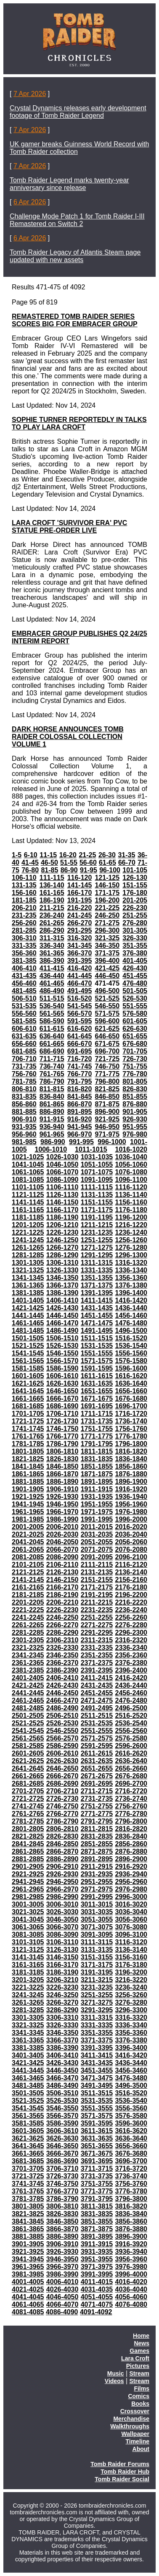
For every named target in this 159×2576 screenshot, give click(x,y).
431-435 (24, 975)
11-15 (48, 855)
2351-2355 (97, 1655)
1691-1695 (97, 1406)
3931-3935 (97, 2251)
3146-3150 (62, 1957)
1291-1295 (97, 1255)
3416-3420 (131, 2055)
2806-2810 (62, 1828)
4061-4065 (28, 2304)
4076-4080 (131, 2304)
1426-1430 (62, 1307)
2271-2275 (97, 1625)
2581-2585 (28, 1745)
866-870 (79, 1104)
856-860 (24, 1104)
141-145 (79, 885)
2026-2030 (62, 1534)
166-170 (79, 892)
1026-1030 (62, 1157)
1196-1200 (131, 1217)
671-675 (107, 1043)
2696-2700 (131, 1783)
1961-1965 (28, 1511)
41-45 (30, 862)
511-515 (52, 998)
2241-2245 (28, 1617)
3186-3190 (62, 1972)
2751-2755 (97, 1806)
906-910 (24, 1119)
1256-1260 (131, 1240)
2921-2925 (28, 1874)
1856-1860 (131, 1466)
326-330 (134, 938)
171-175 (107, 892)
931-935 (24, 1126)
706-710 (24, 1058)
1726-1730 (62, 1421)
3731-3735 (97, 2176)
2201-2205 (28, 1602)
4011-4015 (97, 2281)
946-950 (107, 1126)
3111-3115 (97, 1942)
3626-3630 (62, 2138)
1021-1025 (28, 1157)
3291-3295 (97, 2010)
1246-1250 (62, 1240)
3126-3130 (62, 1949)
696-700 (107, 1051)
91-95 (88, 870)
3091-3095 (97, 1934)
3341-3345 (28, 2032)
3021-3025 (28, 1911)
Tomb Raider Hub (125, 2471)
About (140, 2449)
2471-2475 (97, 1700)
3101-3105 (28, 1942)
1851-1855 (97, 1466)
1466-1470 (62, 1323)
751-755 (134, 1066)
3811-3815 (97, 2206)
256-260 (24, 922)
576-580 (134, 1013)
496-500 (107, 990)
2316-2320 (131, 1640)
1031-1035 (97, 1157)
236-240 (52, 915)
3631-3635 (97, 2138)
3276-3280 (131, 2002)
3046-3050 (62, 1919)
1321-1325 (28, 1270)
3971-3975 (97, 2266)
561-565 (52, 1013)
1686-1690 (62, 1406)
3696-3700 (131, 2161)
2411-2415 (97, 1677)
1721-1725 (28, 1421)
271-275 (107, 922)
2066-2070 (62, 1549)
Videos (114, 2381)
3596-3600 (131, 2123)
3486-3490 (62, 2085)
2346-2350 (62, 1655)
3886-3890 (62, 2236)
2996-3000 (131, 1896)
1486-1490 (62, 1330)
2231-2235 (97, 1609)
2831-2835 (97, 1836)
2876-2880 (131, 1851)
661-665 (52, 1043)
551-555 (134, 1006)
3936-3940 (131, 2251)
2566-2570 (62, 1738)
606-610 (24, 1028)
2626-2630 (62, 1760)
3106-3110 (62, 1942)
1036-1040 (131, 1157)
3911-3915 (97, 2244)
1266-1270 (62, 1247)
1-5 (16, 855)
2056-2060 (131, 1542)
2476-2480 (131, 1700)
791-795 (79, 1081)
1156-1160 (131, 1202)
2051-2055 (97, 1542)
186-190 (52, 900)
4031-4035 (97, 2289)
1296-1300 (131, 1255)
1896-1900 (131, 1481)
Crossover (134, 2411)
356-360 (24, 953)
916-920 (79, 1119)
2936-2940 (131, 1874)
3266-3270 (62, 2002)
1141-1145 (28, 1202)
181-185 (24, 900)
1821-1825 (28, 1458)
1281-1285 (28, 1255)
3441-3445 (28, 2070)
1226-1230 (62, 1232)
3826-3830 (62, 2213)
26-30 (107, 855)
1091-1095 (97, 1179)
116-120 (79, 877)
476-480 (134, 983)
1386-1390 (62, 1292)
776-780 (134, 1073)
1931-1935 (97, 1496)
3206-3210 (62, 1979)
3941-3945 (28, 2259)
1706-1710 (62, 1413)
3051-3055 (97, 1919)
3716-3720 (131, 2168)
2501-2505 (28, 1715)
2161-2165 (28, 1587)
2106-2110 (62, 1564)
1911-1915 (97, 1489)
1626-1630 (62, 1383)
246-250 (107, 915)
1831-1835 (97, 1458)
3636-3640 (131, 2138)
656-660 (24, 1043)
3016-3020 (131, 1904)
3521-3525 (28, 2100)
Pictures (137, 2366)
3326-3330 (62, 2025)
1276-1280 (131, 1247)
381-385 (24, 960)
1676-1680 (131, 1398)
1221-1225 (28, 1232)
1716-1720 (131, 1413)
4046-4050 (62, 2296)
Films (141, 2388)
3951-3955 (97, 2259)
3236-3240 (131, 1987)
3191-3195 (97, 1972)
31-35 (126, 855)
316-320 (79, 938)
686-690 (52, 1051)
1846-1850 (62, 1466)
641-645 (79, 1036)
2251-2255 (97, 1617)
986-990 (52, 1141)
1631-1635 (97, 1383)
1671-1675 (97, 1398)
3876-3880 (131, 2229)
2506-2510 (62, 1715)
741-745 (79, 1066)
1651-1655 (97, 1391)
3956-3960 (131, 2259)
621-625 (107, 1028)
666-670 (79, 1043)
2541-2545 (28, 1730)
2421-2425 (28, 1685)
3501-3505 (28, 2093)
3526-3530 (62, 2100)
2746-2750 (62, 1806)
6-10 (30, 855)
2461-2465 (28, 1700)
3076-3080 (131, 1927)
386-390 (52, 960)
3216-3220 (131, 1979)
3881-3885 (28, 2236)
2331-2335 (97, 1647)
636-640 (52, 1036)
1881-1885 (28, 1481)
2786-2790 (62, 1821)
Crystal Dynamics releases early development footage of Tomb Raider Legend (78, 111)
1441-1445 (28, 1315)
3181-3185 (28, 1972)
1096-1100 (131, 1179)
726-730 (134, 1058)
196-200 (107, 900)
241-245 (79, 915)
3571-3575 (97, 2115)
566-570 (79, 1013)
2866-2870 (62, 1851)
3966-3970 (62, 2266)
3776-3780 (131, 2191)
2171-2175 (97, 1587)
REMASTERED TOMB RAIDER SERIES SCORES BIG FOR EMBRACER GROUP (75, 320)
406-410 (24, 968)
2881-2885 (28, 1859)
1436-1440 (131, 1307)
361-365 (52, 953)
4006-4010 (62, 2281)
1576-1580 (131, 1360)
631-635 (24, 1036)
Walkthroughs (129, 2426)
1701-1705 (28, 1413)
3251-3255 (97, 1994)
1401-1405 (28, 1300)
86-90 (69, 870)
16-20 (68, 855)
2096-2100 (131, 1557)
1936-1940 (131, 1496)
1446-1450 (62, 1315)
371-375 (107, 953)
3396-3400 (131, 2047)
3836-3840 (131, 2213)
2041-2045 (28, 1542)
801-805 (134, 1081)
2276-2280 (131, 1625)
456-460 (24, 983)
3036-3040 (131, 1911)
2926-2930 (62, 1874)
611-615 (52, 1028)
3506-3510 (62, 2093)
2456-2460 (131, 1693)
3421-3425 (28, 2062)
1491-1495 (97, 1330)
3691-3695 (97, 2161)
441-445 (79, 975)
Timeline (137, 2441)
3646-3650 (62, 2145)
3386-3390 (62, 2047)
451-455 (134, 975)
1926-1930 (62, 1496)
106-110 (24, 877)
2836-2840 (131, 1836)
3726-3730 (62, 2176)
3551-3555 (97, 2108)
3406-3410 (62, 2055)
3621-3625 (28, 2138)
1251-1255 (97, 1240)
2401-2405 (28, 1677)
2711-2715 (97, 1791)
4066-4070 (62, 2304)
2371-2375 (97, 1662)
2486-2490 (62, 1708)
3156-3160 (131, 1957)
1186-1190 (62, 1217)
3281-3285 (28, 2010)
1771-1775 (97, 1436)
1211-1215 (97, 1224)
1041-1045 (28, 1164)
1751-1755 (97, 1428)
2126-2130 (62, 1572)
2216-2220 (131, 1602)
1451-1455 (97, 1315)
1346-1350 (62, 1277)
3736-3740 (131, 2176)
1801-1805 (28, 1451)
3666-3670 (62, 2153)
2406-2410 (62, 1677)
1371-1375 (97, 1285)
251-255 (134, 915)
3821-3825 (28, 2213)
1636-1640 (131, 1383)
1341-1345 (28, 1277)
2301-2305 (28, 1640)
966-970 (79, 1134)
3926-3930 (62, 2251)
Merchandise (131, 2418)
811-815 (52, 1089)
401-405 (134, 960)
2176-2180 (131, 1587)
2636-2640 (131, 1760)
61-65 (107, 862)
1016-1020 (131, 1149)
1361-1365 (28, 1285)
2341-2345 (28, 1655)
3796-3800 (131, 2198)
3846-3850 (62, 2221)
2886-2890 (62, 1859)
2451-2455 (97, 1693)
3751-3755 (97, 2183)
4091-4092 (96, 2312)
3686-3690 (62, 2161)
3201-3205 (28, 1979)
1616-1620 (131, 1375)
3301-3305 (28, 2017)
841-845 (79, 1096)
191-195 (79, 900)
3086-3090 (62, 1934)
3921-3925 (28, 2251)
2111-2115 (97, 1564)
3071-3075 (97, 1927)
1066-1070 (62, 1172)
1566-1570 (62, 1360)
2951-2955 (97, 1881)
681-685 (24, 1051)
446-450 (107, 975)
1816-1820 (131, 1451)
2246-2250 (62, 1617)
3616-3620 (131, 2130)
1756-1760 (131, 1428)
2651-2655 (97, 1768)
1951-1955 (97, 1504)
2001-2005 (28, 1526)
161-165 (52, 892)
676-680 (134, 1043)
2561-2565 (28, 1738)
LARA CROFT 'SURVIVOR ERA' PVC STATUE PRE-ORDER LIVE (69, 526)
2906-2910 (62, 1866)
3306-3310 (62, 2017)
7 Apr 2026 (29, 93)
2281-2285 (28, 1632)
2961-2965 (28, 1889)
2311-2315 (97, 1640)
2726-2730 (62, 1798)
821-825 (107, 1089)
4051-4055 (97, 2296)
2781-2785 (28, 1821)
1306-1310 (62, 1262)
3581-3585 (28, 2123)
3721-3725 (28, 2176)
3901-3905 (28, 2244)
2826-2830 (62, 1836)
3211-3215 (97, 1979)
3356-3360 (131, 2032)
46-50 (49, 862)
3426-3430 (62, 2062)
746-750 (107, 1066)
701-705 (134, 1051)
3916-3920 (131, 2244)
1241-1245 (28, 1240)
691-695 (79, 1051)
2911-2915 (97, 1866)
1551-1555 (97, 1353)
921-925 (107, 1119)
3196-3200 (131, 1972)
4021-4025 (28, 2289)
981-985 (24, 1141)
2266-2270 (62, 1625)
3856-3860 (131, 2221)
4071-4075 (97, 2304)
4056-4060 (131, 2296)
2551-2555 (97, 1730)
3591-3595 (97, 2123)
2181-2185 (28, 1594)
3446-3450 (62, 2070)
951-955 (134, 1126)
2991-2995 (97, 1896)
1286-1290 (62, 1255)
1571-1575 (97, 1360)
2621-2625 (28, 1760)
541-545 (79, 1006)
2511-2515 (97, 1715)
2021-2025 (28, 1534)
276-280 (134, 922)
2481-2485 (28, 1708)
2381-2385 (28, 1670)
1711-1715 (97, 1413)
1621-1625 (28, 1383)
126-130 (134, 877)
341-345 (79, 945)
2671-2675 (97, 1776)
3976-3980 (131, 2266)
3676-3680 (131, 2153)
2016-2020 (131, 1526)
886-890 (52, 1111)
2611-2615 (97, 1753)
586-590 (52, 1021)
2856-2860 (131, 1843)
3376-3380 (131, 2040)
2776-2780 (131, 1813)
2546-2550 (62, 1730)
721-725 (107, 1058)
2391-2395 (97, 1670)
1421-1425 (28, 1307)
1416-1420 (131, 1300)
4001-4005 (28, 2281)
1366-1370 (62, 1285)
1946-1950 (62, 1504)
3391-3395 (97, 2047)
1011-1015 (91, 1149)
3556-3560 (131, 2108)
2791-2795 (97, 1821)
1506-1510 (62, 1338)
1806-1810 (62, 1451)
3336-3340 (131, 2025)
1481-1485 (28, 1330)
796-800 (107, 1081)
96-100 (109, 870)
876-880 (134, 1104)
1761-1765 (28, 1436)
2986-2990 (62, 1896)
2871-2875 (97, 1851)
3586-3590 (62, 2123)
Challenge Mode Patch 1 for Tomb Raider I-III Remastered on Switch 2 (77, 220)
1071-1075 (97, 1172)
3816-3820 (131, 2206)
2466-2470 (62, 1700)
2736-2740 (131, 1798)
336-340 (52, 945)
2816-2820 (131, 1828)
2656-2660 (131, 1768)
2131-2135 (97, 1572)
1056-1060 (131, 1164)
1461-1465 (28, 1323)
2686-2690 (62, 1783)
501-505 (134, 990)
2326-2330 (62, 1647)
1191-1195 (97, 1217)
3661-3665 (28, 2153)
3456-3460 (131, 2070)
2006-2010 (62, 1526)
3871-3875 (97, 2229)
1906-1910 (62, 1489)
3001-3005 (28, 1904)
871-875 (107, 1104)
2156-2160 (131, 1579)
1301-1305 (28, 1262)
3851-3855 (97, 2221)
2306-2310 (62, 1640)
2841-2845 (28, 1843)
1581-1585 (28, 1368)
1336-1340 (131, 1270)
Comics (138, 2396)
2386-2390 (62, 1670)
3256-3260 (131, 1994)
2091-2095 (97, 1557)
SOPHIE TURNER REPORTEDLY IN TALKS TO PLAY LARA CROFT (79, 423)
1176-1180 (131, 1209)
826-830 (134, 1089)
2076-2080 (131, 1549)
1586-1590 (62, 1368)
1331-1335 (97, 1270)
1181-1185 (28, 1217)
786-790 (52, 1081)
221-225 (107, 907)
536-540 (52, 1006)
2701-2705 (28, 1791)
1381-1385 (28, 1292)
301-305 (134, 930)
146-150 (107, 885)
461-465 (52, 983)
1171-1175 (97, 1209)
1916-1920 (131, 1489)
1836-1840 (131, 1458)
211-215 (52, 907)
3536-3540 (131, 2100)
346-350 (107, 945)
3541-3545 (28, 2108)
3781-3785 (28, 2198)
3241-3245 (28, 1994)
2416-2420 (131, 1677)
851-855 (134, 1096)
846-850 (107, 1096)
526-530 (134, 998)
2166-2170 (62, 1587)
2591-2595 (97, 1745)
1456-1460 (131, 1315)
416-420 (79, 968)
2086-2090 (62, 1557)
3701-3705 (28, 2168)
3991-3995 (97, 2274)
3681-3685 (28, 2161)
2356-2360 (131, 1655)
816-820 (79, 1089)
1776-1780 (131, 1436)
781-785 (24, 1081)
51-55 (68, 862)
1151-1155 (97, 1202)
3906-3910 (62, 2244)
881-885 (24, 1111)
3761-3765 (28, 2191)
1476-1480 (131, 1323)
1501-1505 (28, 1338)
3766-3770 (62, 2191)
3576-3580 (131, 2115)
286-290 (52, 930)
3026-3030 (62, 1911)
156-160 (24, 892)
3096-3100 (131, 1934)
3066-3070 (62, 1927)
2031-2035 (97, 1534)
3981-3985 (28, 2274)
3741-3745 (28, 2183)
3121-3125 (28, 1949)
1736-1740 (131, 1421)
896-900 (107, 1111)
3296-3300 (131, 2010)
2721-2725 (28, 1798)
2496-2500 (131, 1708)
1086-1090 (62, 1179)
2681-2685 (28, 1783)
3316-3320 (131, 2017)
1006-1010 (51, 1149)
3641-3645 (28, 2145)
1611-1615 (97, 1375)
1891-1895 (97, 1481)
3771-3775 (97, 2191)
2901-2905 (28, 1866)
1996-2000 (131, 1519)
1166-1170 (62, 1209)
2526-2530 (62, 1723)
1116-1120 (131, 1187)
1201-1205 (28, 1224)
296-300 (107, 930)
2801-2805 (28, 1828)
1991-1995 (97, 1519)
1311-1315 (97, 1262)
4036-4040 (131, 2289)
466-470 (79, 983)
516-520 (79, 998)
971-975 (107, 1134)
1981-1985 (28, 1519)
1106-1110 (62, 1187)
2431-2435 (97, 1685)
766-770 (79, 1073)
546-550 (107, 1006)
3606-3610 (62, 2130)
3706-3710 (62, 2168)
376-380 (134, 953)
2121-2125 (28, 1572)
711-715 (52, 1058)
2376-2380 (131, 1662)
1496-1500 (131, 1330)
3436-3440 (131, 2062)
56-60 (88, 862)
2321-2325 (28, 1647)
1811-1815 (97, 1451)
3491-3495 (97, 2085)
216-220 (79, 907)
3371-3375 (97, 2040)
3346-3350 (62, 2032)
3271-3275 (97, 2002)
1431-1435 (97, 1307)
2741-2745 (28, 1806)
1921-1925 (28, 1496)
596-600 (107, 1021)
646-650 (107, 1036)
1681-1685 (28, 1406)
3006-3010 (62, 1904)
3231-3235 (97, 1987)
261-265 (52, 922)
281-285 (24, 930)
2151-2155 (97, 1579)
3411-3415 (97, 2055)
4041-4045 (28, 2296)
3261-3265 (28, 2002)
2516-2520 (131, 1715)
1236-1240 (131, 1232)
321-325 (107, 938)
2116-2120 (131, 1564)
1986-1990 (62, 1519)
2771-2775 (97, 1813)
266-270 (79, 922)
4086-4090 (62, 2312)
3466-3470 (62, 2078)
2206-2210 (62, 1602)
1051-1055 (97, 1164)
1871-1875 (97, 1474)
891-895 (79, 1111)
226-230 (134, 907)
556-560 (24, 1013)
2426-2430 (62, 1685)
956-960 (24, 1134)
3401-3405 (28, 2055)
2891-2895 (97, 1859)
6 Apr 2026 (29, 202)
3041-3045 (28, 1919)
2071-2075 (97, 1549)
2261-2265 (28, 1625)
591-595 (79, 1021)
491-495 (79, 990)
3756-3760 (131, 2183)
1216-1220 (131, 1224)
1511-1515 (97, 1338)
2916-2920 (131, 1866)
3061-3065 (28, 1927)
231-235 (24, 915)
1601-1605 (28, 1375)
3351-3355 (97, 2032)
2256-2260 (131, 1617)
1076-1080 (131, 1172)
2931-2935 (97, 1874)
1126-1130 (62, 1194)
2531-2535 (97, 1723)
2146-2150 (62, 1579)
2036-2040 (131, 1534)
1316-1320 (131, 1262)
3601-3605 (28, 2130)
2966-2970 (62, 1889)
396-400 (107, 960)
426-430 (134, 968)
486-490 (52, 990)
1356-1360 (131, 1277)
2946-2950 (62, 1881)
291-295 (79, 930)
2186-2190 (62, 1594)
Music (115, 2373)
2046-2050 (62, 1542)
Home (141, 2335)
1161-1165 (28, 1209)
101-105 (134, 870)
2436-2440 (131, 1685)
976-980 (134, 1134)
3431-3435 (97, 2062)
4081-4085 (28, 2312)
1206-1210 (62, 1224)
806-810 (24, 1089)
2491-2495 (97, 1708)
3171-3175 (97, 1964)
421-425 (107, 968)
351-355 (134, 945)
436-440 (52, 975)
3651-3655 (97, 2145)
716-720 (79, 1058)
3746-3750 (62, 2183)
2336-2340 (131, 1647)
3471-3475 (97, 2078)
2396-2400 (131, 1670)
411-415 (52, 968)
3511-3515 (97, 2093)
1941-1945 (28, 1504)
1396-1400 (131, 1292)
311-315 (52, 938)
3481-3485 (28, 2085)
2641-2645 (28, 1768)
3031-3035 (97, 1911)
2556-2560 (131, 1730)
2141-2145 (28, 1579)
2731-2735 (97, 1798)
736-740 (52, 1066)
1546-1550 (62, 1353)
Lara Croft (135, 2358)
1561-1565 (28, 1360)
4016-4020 (131, 2281)
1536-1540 (131, 1345)
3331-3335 (97, 2025)
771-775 (107, 1073)
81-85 (49, 870)
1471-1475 (97, 1323)
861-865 (52, 1104)
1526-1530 (62, 1345)
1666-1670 (62, 1398)
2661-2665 (28, 1776)
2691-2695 (97, 1783)
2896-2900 (131, 1859)
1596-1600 (131, 1368)
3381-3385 (28, 2047)
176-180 (134, 892)
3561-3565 (28, 2115)
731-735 (24, 1066)
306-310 (24, 938)
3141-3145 (28, 1957)
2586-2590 (62, 1745)
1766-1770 (62, 1436)
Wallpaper (135, 2433)
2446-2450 (62, 1693)
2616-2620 (131, 1753)
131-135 (24, 885)
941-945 (79, 1126)
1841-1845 (28, 1466)
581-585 (24, 1021)
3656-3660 (131, 2145)
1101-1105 (28, 1187)
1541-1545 (28, 1353)
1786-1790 (62, 1443)
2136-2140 (131, 1572)
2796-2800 (131, 1821)
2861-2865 (28, 1851)
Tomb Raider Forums (119, 2464)
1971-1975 (97, 1511)
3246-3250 (62, 1994)
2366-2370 (62, 1662)
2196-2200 (131, 1594)
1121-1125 (28, 1194)
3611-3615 (97, 2130)
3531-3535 (97, 2100)
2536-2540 (131, 1723)
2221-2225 (28, 1609)
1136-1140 (131, 1194)
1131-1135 (97, 1194)
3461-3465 (28, 2078)
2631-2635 (97, 1760)
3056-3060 (131, 1919)
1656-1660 (131, 1391)
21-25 (87, 855)
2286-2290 (62, 1632)
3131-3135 (97, 1949)
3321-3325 (28, 2025)
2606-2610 (62, 1753)
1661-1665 (28, 1398)
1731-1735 (97, 1421)
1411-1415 (97, 1300)
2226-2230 (62, 1609)
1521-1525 (28, 1345)
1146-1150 (62, 1202)
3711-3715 (97, 2168)
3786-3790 (62, 2198)
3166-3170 (62, 1964)
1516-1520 (131, 1338)
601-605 (134, 1021)
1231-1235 (97, 1232)
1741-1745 (28, 1428)
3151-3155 (97, 1957)
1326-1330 (62, 1270)
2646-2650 (62, 1768)
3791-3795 (97, 2198)
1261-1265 (28, 1247)
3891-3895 (97, 2236)
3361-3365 (28, 2040)
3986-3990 (62, 2274)
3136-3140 (131, 1949)
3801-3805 (28, 2206)
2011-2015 (97, 1526)
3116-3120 (131, 1942)
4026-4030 (62, 2289)
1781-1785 (28, 1443)
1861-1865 (28, 1474)
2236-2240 (131, 1609)
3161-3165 (28, 1964)
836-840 (52, 1096)
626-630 (134, 1028)
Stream (139, 2373)
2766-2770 (62, 1813)
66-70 (126, 862)
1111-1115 (97, 1187)
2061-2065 (28, 1549)
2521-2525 (28, 1723)
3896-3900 (131, 2236)
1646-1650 (62, 1391)
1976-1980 (131, 1511)
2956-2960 (131, 1881)
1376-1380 (131, 1285)
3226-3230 (62, 1987)
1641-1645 (28, 1391)
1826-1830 (62, 1458)
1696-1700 (131, 1406)
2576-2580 (131, 1738)
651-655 (134, 1036)
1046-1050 (62, 1164)
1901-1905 (28, 1489)
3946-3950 (62, 2259)
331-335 (24, 945)
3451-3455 (97, 2070)
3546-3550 (62, 2108)
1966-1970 (62, 1511)
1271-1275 (97, 1247)
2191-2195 (97, 1594)
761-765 (52, 1073)
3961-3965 (28, 2266)
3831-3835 (97, 2213)
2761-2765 (28, 1813)
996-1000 (112, 1141)
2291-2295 (97, 1632)
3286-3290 (62, 2010)
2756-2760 (131, 1806)
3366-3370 (62, 2040)
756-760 (24, 1073)
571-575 (107, 1013)
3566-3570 (62, 2115)
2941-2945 (28, 1881)
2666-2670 (62, 1776)
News (141, 2343)
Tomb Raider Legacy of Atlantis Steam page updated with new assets (75, 256)
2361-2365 (28, 1662)
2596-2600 (131, 1745)
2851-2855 (97, 1843)
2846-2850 (62, 1843)
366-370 (79, 953)
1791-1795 (97, 1443)
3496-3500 (131, 2085)
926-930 (134, 1119)
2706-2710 (62, 1791)
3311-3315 (97, 2017)
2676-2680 (131, 1776)
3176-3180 (131, 1964)
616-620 (79, 1028)
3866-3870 (62, 2229)
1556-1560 (131, 1353)
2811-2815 (97, 1828)
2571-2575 (97, 1738)
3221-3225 (28, 1987)
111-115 (52, 877)
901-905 (134, 1111)
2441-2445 (28, 1693)
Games (139, 2350)
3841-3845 (28, 2221)
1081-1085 (28, 1179)
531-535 (24, 1006)
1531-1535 (97, 1345)
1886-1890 (62, 1481)
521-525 (107, 998)
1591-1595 (97, 1368)
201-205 (134, 900)
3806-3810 (62, 2206)
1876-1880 (131, 1474)
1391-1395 (97, 1292)
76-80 (30, 870)
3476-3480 (131, 2078)
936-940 (52, 1126)
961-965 (52, 1134)
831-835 (24, 1096)
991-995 (81, 1141)
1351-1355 (97, 1277)
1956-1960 (131, 1504)
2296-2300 (131, 1632)
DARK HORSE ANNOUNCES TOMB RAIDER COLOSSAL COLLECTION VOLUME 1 (68, 737)
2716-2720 (131, 1791)
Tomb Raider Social (122, 2479)
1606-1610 (62, 1375)
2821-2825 (28, 1836)
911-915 (52, 1119)
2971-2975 (97, 1889)
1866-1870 (62, 1474)
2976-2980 (131, 1889)
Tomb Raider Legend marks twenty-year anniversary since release (69, 184)
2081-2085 (28, 1557)
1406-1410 (62, 1300)
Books (140, 2403)
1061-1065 (28, 1172)
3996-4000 (131, 2274)
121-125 (107, 877)
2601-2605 (28, 1753)
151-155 (134, 885)
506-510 (24, 998)
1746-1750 (62, 1428)
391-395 (79, 960)
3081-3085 (28, 1934)
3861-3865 (28, 2229)
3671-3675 (97, 2153)
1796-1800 (131, 1443)
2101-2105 (28, 1564)
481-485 (24, 990)
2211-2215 (97, 1602)
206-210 (24, 907)
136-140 (52, 885)
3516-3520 (131, 2093)
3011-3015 (97, 1904)
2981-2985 (28, 1896)
